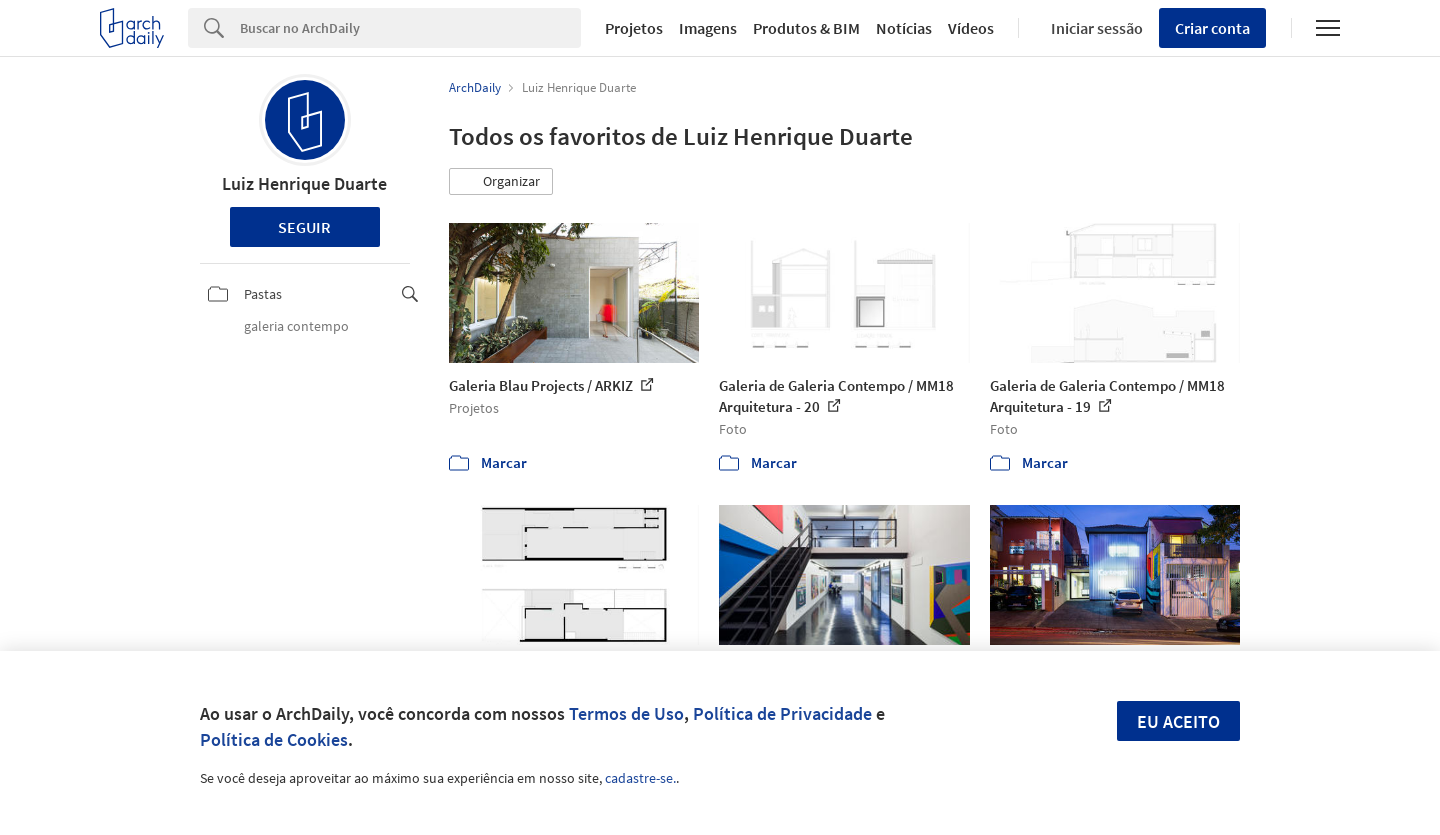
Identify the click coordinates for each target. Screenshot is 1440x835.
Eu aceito (1178, 721)
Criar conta (1212, 28)
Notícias (904, 28)
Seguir (304, 227)
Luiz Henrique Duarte (304, 183)
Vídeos (971, 28)
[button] (501, 182)
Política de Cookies (274, 739)
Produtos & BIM (806, 28)
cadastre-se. (640, 778)
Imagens (708, 28)
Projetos (634, 28)
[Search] (410, 28)
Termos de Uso (626, 713)
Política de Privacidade (782, 713)
